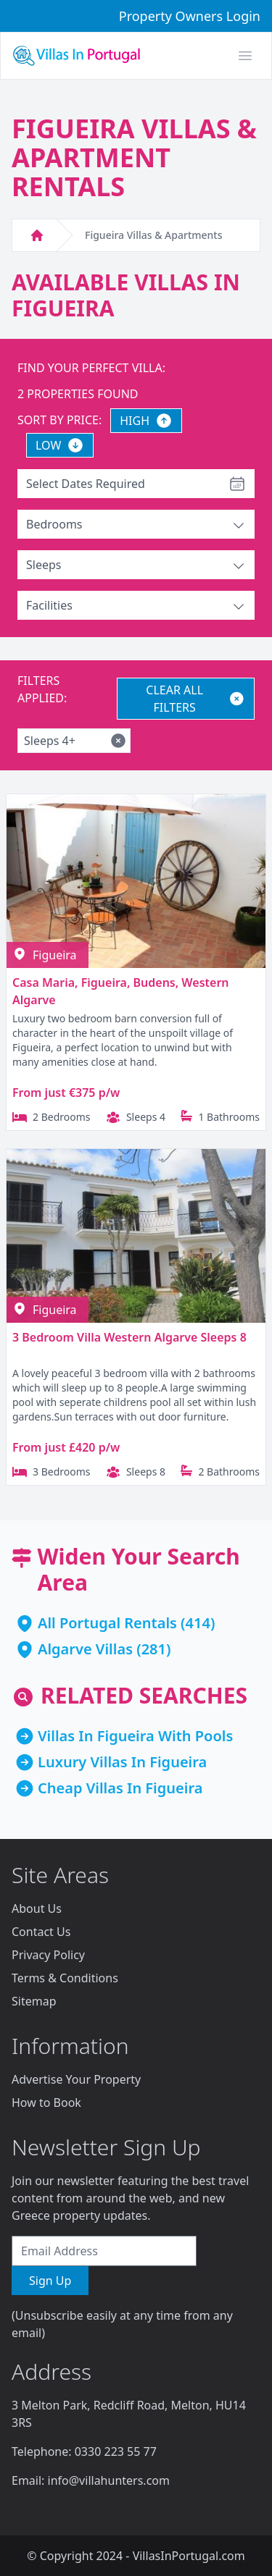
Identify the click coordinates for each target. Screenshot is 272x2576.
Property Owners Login (189, 16)
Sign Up (50, 2281)
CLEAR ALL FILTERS (195, 698)
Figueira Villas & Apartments (153, 235)
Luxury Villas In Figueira (122, 1762)
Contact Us (41, 1932)
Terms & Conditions (65, 1978)
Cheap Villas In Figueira (120, 1788)
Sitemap (34, 2001)
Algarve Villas (85, 1649)
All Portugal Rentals (107, 1623)
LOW (60, 445)
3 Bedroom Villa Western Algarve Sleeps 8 (129, 1337)
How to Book (46, 2102)
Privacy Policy (48, 1955)
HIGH (146, 420)
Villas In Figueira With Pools (135, 1736)
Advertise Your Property (76, 2079)
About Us (37, 1908)
